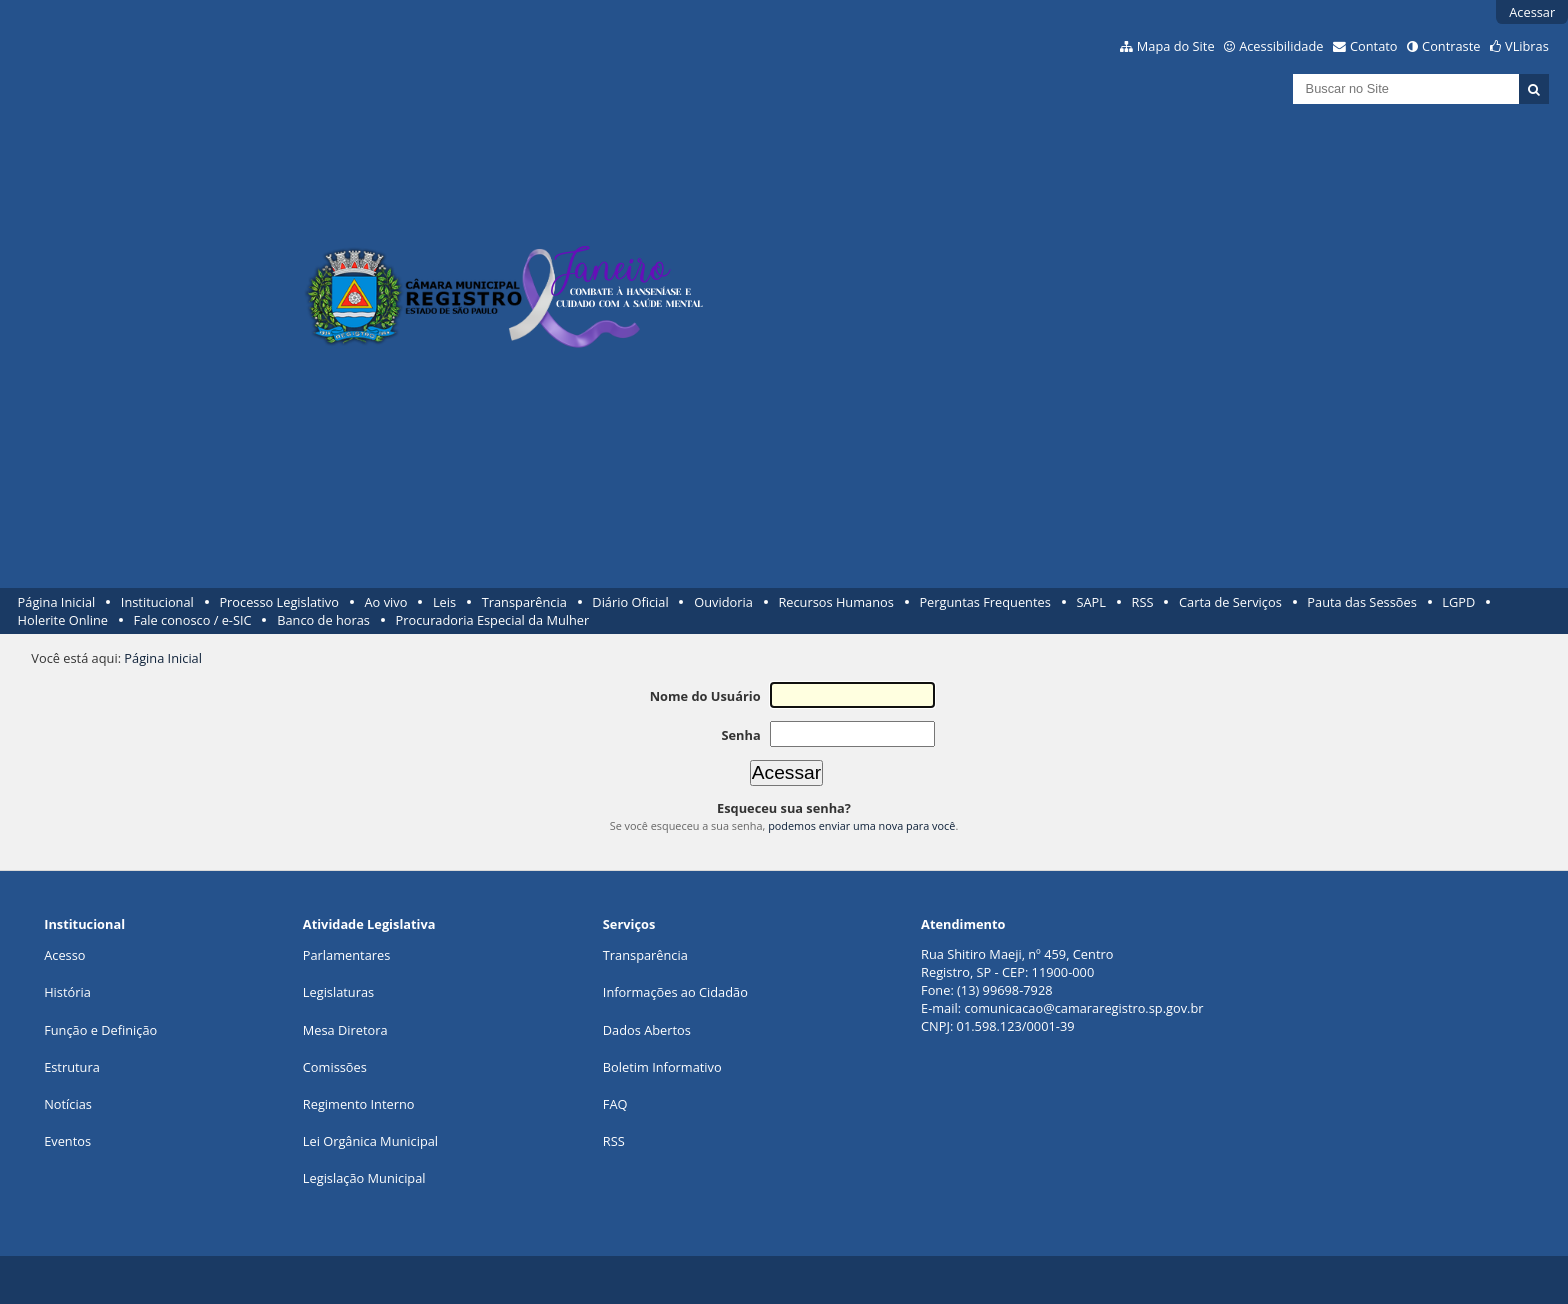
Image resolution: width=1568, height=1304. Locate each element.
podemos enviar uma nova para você (861, 825)
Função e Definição (100, 1030)
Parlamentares (346, 955)
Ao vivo (386, 602)
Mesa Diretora (345, 1030)
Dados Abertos (647, 1030)
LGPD (1458, 602)
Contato (1374, 46)
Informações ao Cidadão (675, 992)
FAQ (615, 1104)
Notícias (68, 1104)
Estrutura (72, 1067)
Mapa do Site (1176, 46)
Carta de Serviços (1230, 602)
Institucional (157, 602)
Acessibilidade (1281, 46)
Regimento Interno (359, 1104)
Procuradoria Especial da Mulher (493, 620)
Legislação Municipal (364, 1178)
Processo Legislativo (279, 602)
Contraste (1451, 46)
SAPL (1091, 602)
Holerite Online (63, 620)
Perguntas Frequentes (984, 602)
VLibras (1527, 46)
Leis (444, 602)
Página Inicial (57, 602)
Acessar (1532, 12)
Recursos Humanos (835, 602)
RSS (1143, 602)
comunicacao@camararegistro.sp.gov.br (1083, 1008)
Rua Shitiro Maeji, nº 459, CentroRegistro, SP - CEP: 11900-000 (1017, 963)
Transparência (524, 602)
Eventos (67, 1141)
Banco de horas (323, 620)
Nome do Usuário (705, 696)
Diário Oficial (630, 602)
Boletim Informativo (662, 1067)
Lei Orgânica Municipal (370, 1141)
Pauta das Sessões (1361, 602)
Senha (740, 735)
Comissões (335, 1067)
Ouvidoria (723, 602)
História (67, 992)
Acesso (64, 955)
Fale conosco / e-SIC (193, 620)
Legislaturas (338, 992)
